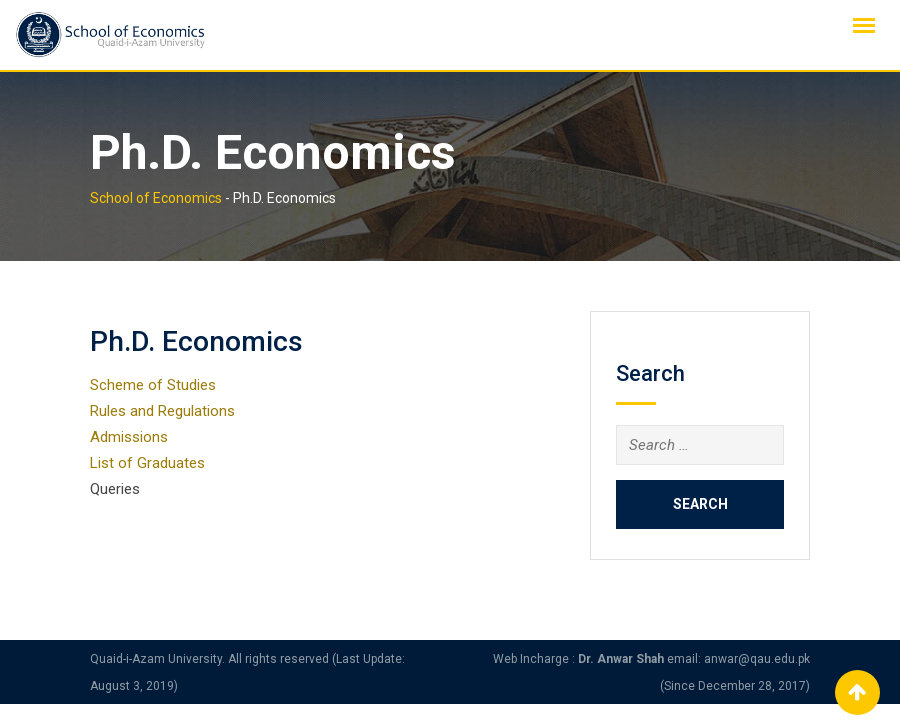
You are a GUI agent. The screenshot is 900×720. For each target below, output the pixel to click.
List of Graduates (147, 463)
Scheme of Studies (153, 385)
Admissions (129, 437)
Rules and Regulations (162, 411)
